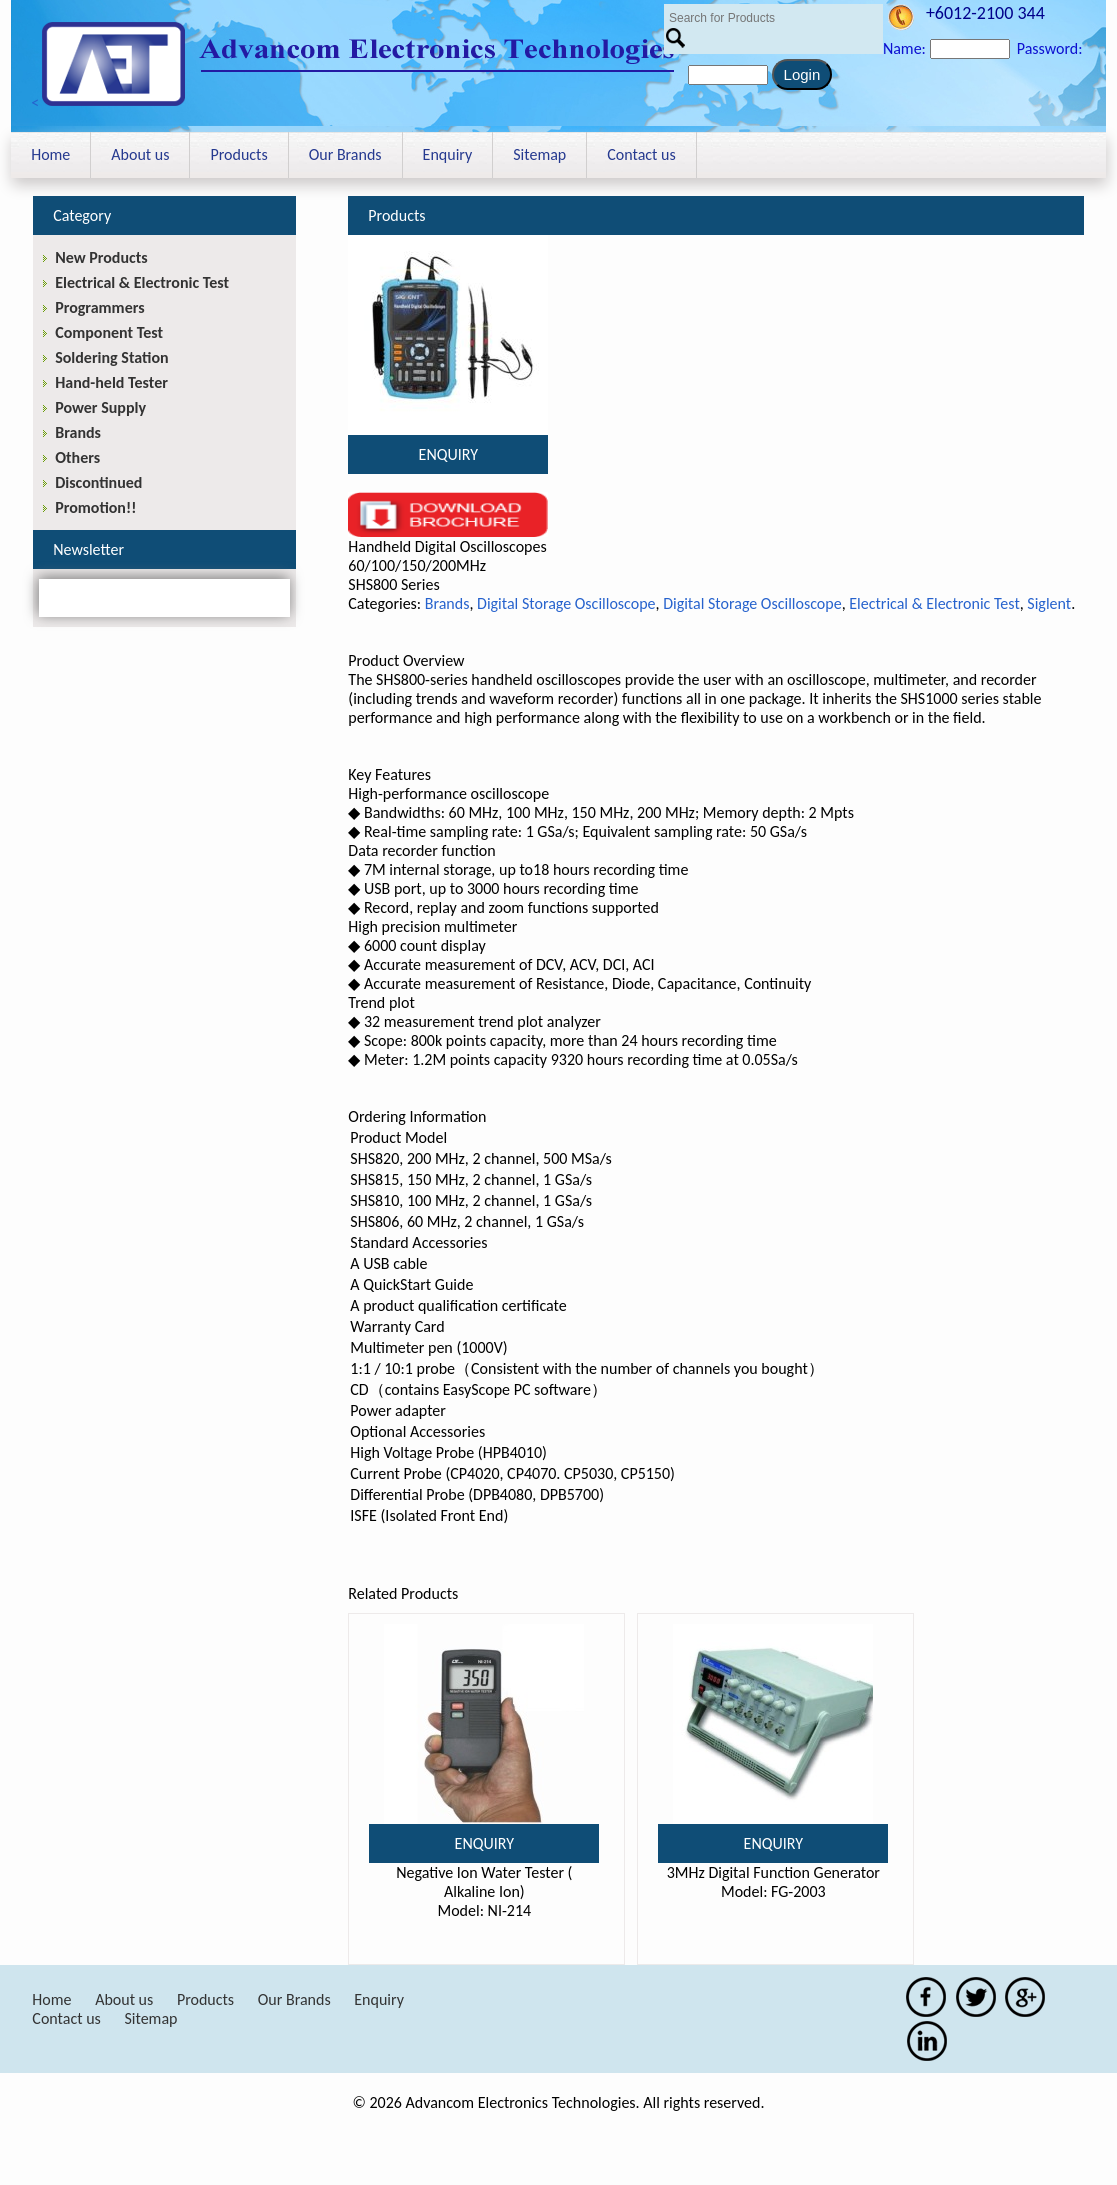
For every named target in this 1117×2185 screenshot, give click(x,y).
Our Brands (345, 154)
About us (140, 154)
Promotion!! (95, 507)
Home (50, 154)
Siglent (1049, 603)
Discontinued (98, 482)
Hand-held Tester (111, 382)
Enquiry (448, 154)
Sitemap (539, 154)
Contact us (641, 154)
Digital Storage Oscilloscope (566, 603)
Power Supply (100, 407)
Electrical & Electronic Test (934, 603)
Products (238, 154)
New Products (101, 257)
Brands (447, 603)
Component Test (109, 332)
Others (77, 457)
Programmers (99, 307)
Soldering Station (111, 357)
